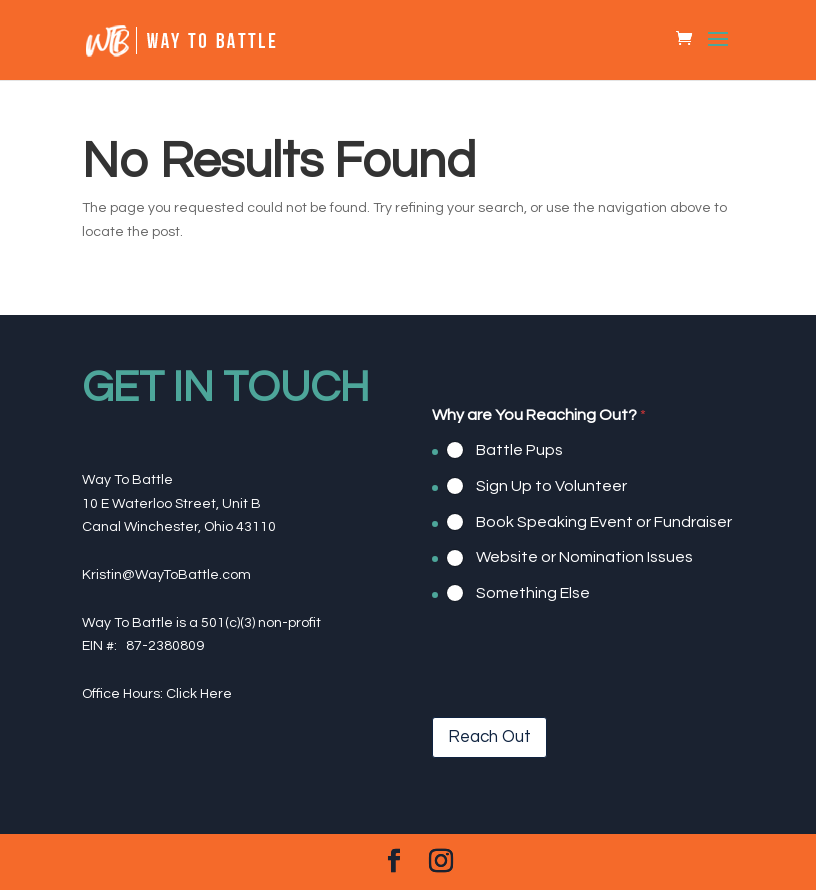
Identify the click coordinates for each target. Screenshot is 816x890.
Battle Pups (519, 450)
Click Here (199, 694)
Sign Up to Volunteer (551, 486)
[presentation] (584, 704)
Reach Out (489, 737)
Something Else (533, 593)
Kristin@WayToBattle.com (166, 575)
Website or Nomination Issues (584, 557)
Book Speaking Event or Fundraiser (604, 521)
